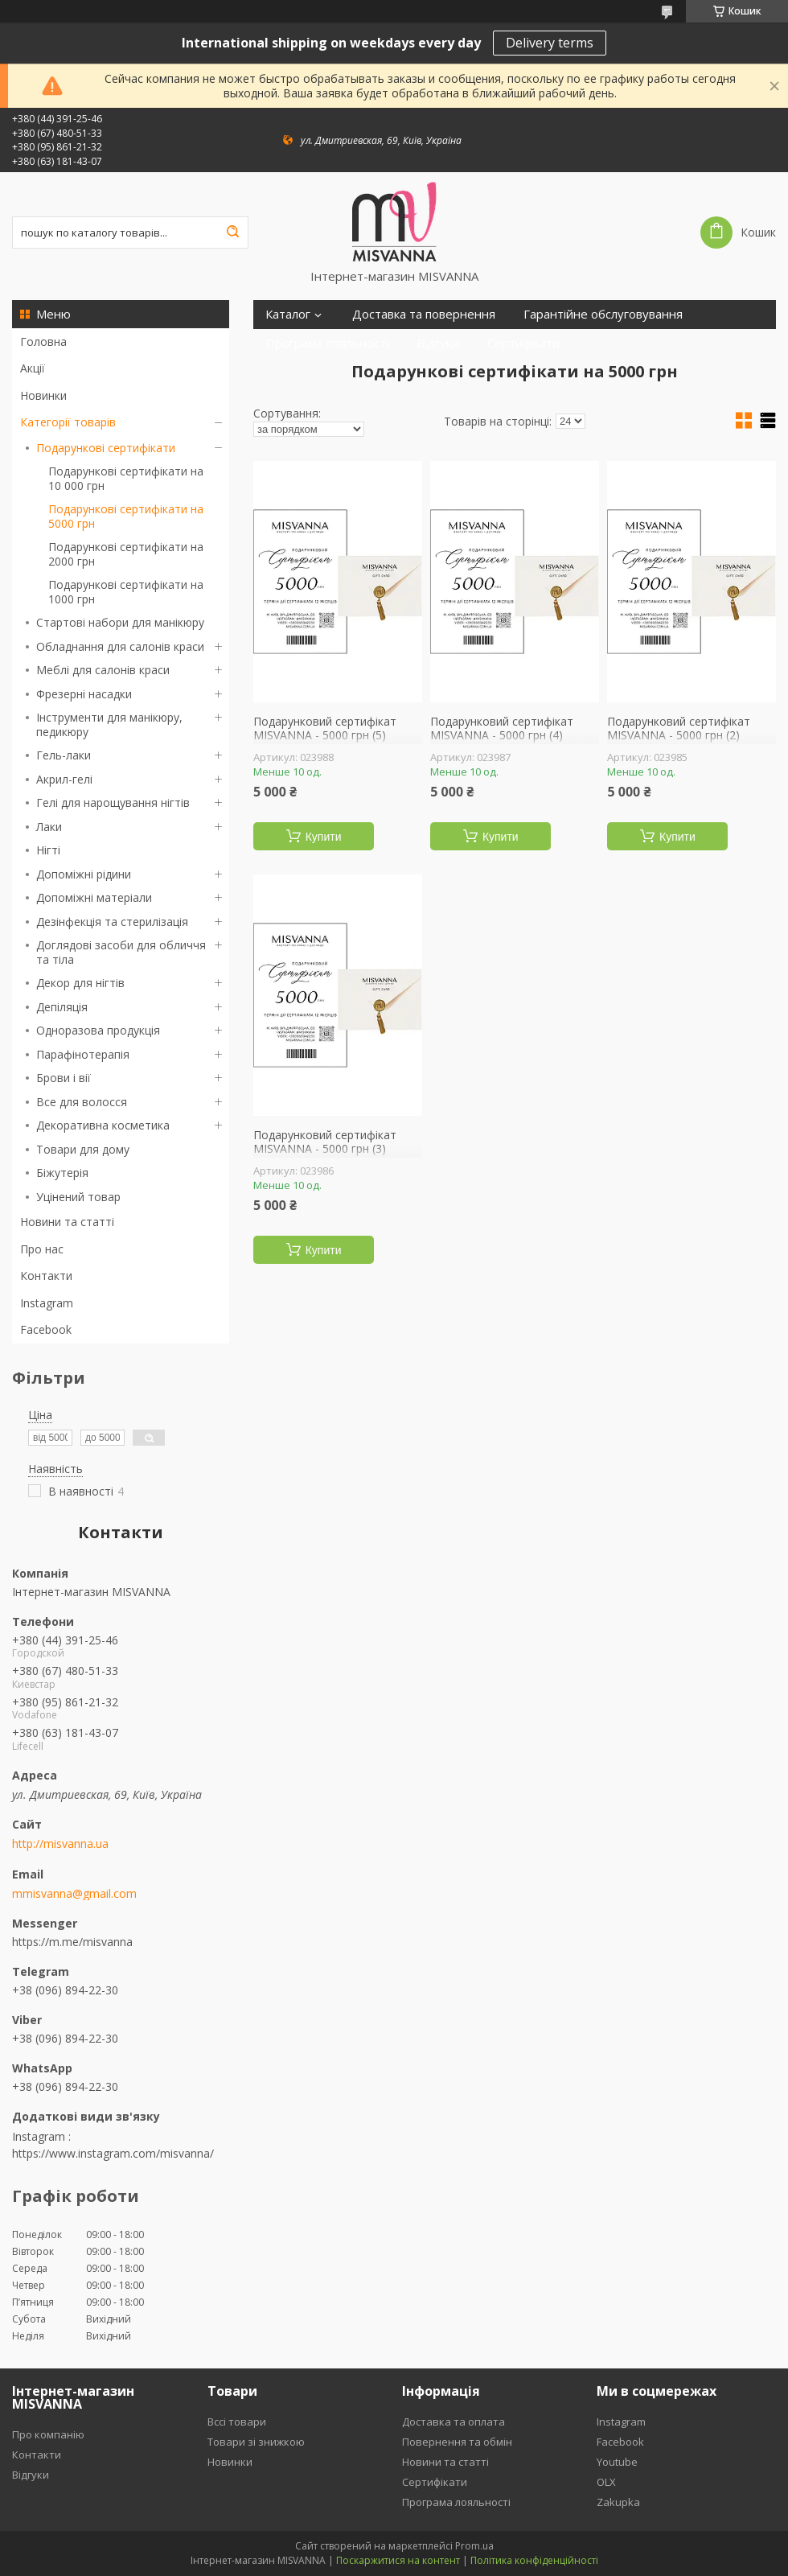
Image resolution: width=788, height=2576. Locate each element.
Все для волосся (81, 1101)
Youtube (617, 2462)
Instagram (46, 1303)
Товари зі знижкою (256, 2441)
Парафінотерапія (82, 1054)
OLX (606, 2482)
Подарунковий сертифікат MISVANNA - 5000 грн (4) (501, 728)
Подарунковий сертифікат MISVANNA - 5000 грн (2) (678, 728)
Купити (324, 836)
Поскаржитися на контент (398, 2560)
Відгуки (438, 343)
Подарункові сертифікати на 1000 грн (125, 592)
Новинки (43, 395)
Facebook (46, 1329)
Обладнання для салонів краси (120, 646)
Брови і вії (63, 1077)
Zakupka (618, 2502)
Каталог (287, 314)
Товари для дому (82, 1149)
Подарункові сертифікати (105, 447)
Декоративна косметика (103, 1125)
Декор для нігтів (80, 982)
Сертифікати (523, 343)
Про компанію (48, 2434)
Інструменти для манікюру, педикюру (109, 724)
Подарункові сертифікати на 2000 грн (125, 554)
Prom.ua (474, 2546)
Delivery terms (549, 42)
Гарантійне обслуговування (603, 314)
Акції (32, 368)
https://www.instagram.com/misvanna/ (113, 2153)
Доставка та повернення (423, 314)
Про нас (42, 1249)
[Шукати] (232, 232)
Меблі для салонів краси (103, 669)
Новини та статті (67, 1221)
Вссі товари (236, 2421)
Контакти (46, 1275)
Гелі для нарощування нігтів (113, 802)
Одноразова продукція (98, 1030)
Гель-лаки (63, 755)
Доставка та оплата (453, 2421)
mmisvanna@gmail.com (74, 1894)
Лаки (49, 826)
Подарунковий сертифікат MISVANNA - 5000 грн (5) (324, 728)
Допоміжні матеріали (94, 897)
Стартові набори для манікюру (120, 622)
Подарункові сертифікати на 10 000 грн (125, 478)
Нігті (48, 850)
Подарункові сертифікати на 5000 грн (125, 516)
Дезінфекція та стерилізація (112, 921)
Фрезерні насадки (84, 694)
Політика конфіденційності (534, 2560)
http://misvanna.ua (60, 1844)
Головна (43, 341)
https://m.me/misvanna (72, 1941)
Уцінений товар (78, 1196)
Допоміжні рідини (83, 874)
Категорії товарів (68, 422)
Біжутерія (62, 1172)
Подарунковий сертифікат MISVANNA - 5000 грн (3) (324, 1142)
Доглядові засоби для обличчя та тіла (121, 952)
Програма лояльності (326, 343)
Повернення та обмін (457, 2441)
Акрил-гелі (64, 779)
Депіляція (62, 1006)
